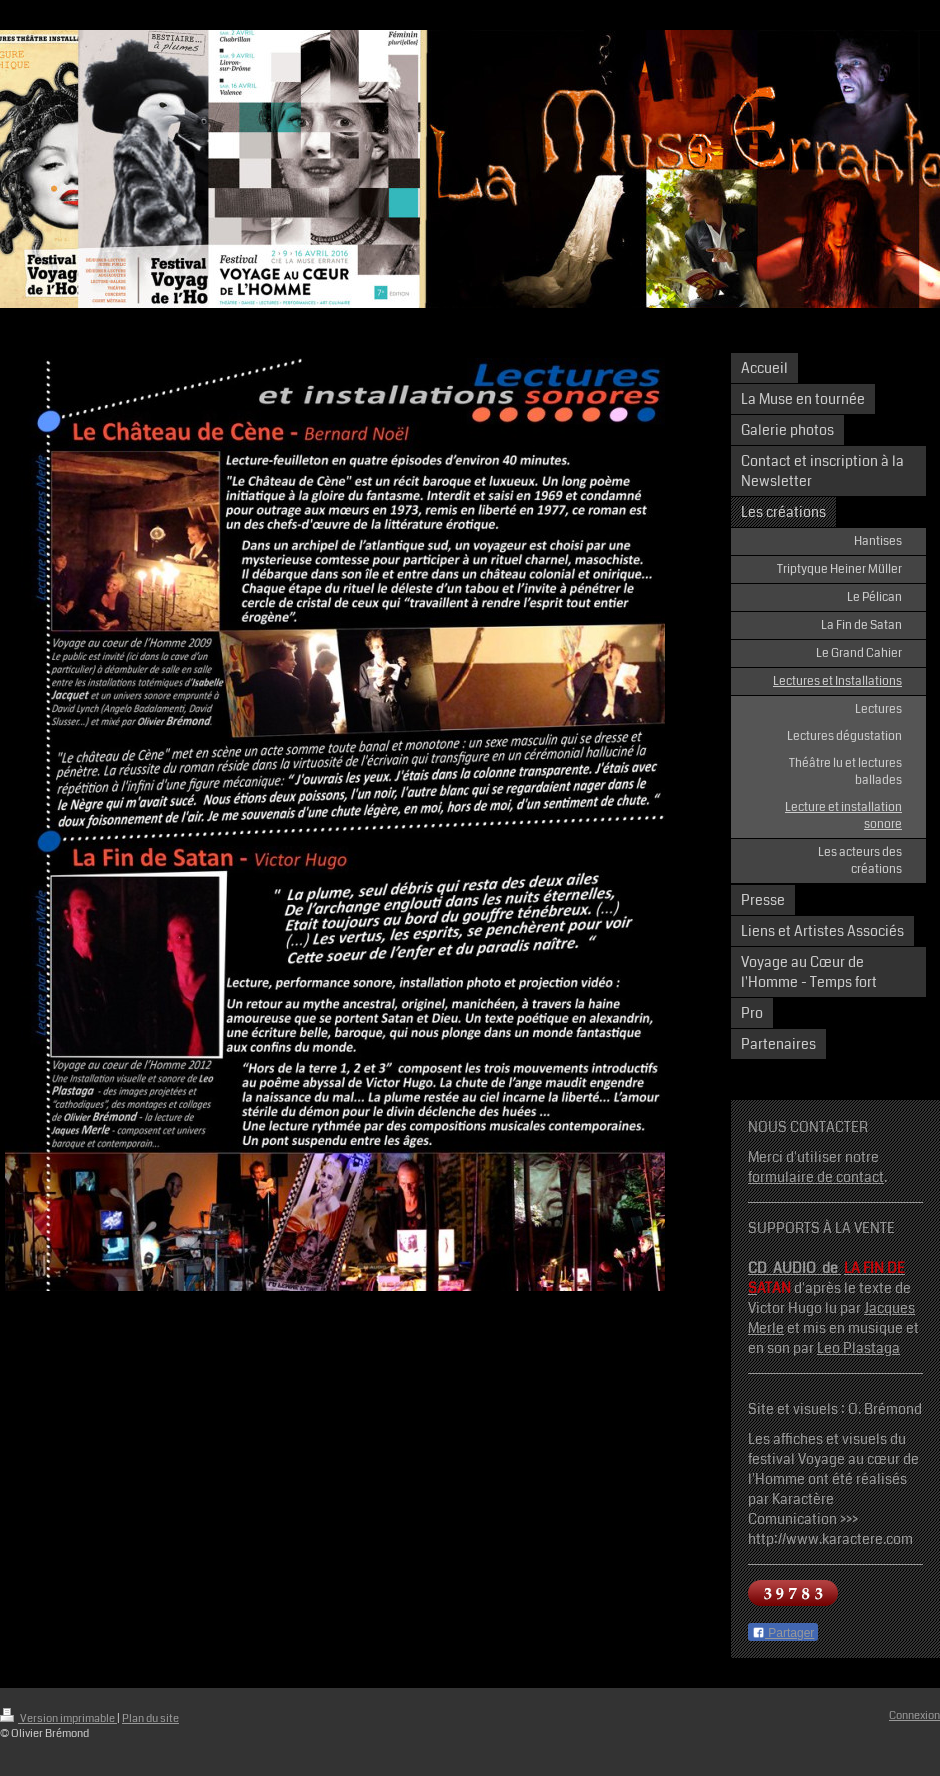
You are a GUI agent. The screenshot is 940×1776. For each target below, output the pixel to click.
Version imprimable (58, 1718)
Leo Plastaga (858, 1348)
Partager (783, 1633)
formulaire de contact (816, 1177)
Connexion (914, 1715)
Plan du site (150, 1718)
